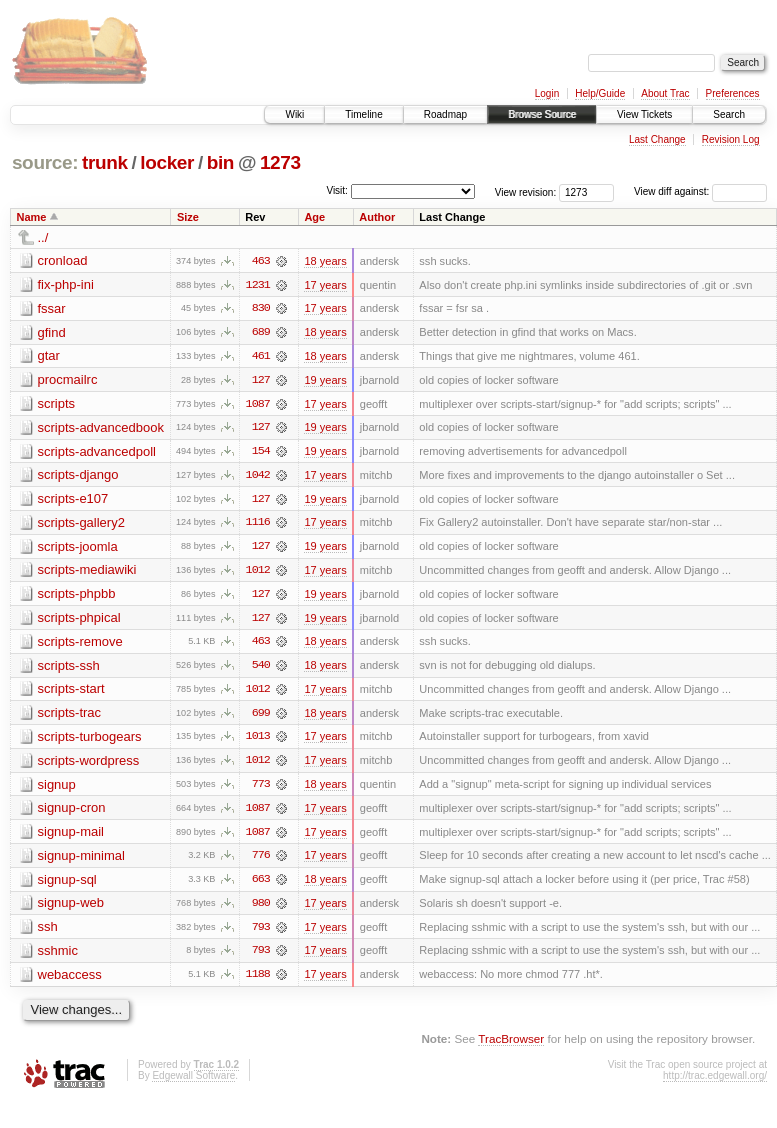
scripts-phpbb (77, 596)
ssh (48, 932)
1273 (280, 162)
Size (188, 217)
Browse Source (542, 114)
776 (261, 861)
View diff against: (700, 191)
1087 (258, 405)
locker (167, 162)
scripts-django (78, 476)
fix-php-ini (66, 284)
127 (261, 381)
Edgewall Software (193, 1082)
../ (43, 237)
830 (261, 309)
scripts (57, 404)
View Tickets (644, 114)
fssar (52, 308)
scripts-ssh (69, 668)
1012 (258, 573)
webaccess (70, 980)
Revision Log (731, 139)
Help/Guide (600, 93)
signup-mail (71, 836)
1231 (258, 285)
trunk (105, 162)
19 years (325, 381)
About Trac (665, 93)
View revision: (526, 191)
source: (45, 162)
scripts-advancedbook (101, 428)
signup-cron (72, 812)
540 (261, 669)
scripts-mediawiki (87, 572)
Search (729, 114)
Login (547, 93)
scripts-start (71, 692)
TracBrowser (511, 1045)
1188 (258, 981)
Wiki (294, 114)
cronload (63, 260)
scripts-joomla (78, 548)
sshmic (58, 956)
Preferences (733, 93)
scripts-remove (80, 644)
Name (32, 217)
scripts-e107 (73, 500)
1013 (258, 741)
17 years (325, 285)
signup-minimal (81, 860)
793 (261, 933)
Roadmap (445, 114)
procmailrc (68, 380)
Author (377, 217)
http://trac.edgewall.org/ (715, 1082)
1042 (258, 477)
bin (220, 162)
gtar (49, 356)
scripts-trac (70, 716)
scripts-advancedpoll (97, 452)
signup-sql (67, 884)
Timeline (363, 114)
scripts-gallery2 (81, 524)
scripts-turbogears (90, 740)
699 (261, 717)
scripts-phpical (79, 620)
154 (261, 453)
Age (314, 217)
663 (261, 885)
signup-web (71, 908)
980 (261, 909)
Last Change (657, 139)
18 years (325, 261)
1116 (258, 525)
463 (261, 261)
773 (261, 789)
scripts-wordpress (89, 764)
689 (261, 333)
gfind (52, 332)
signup (57, 788)
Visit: (337, 190)
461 (261, 357)
